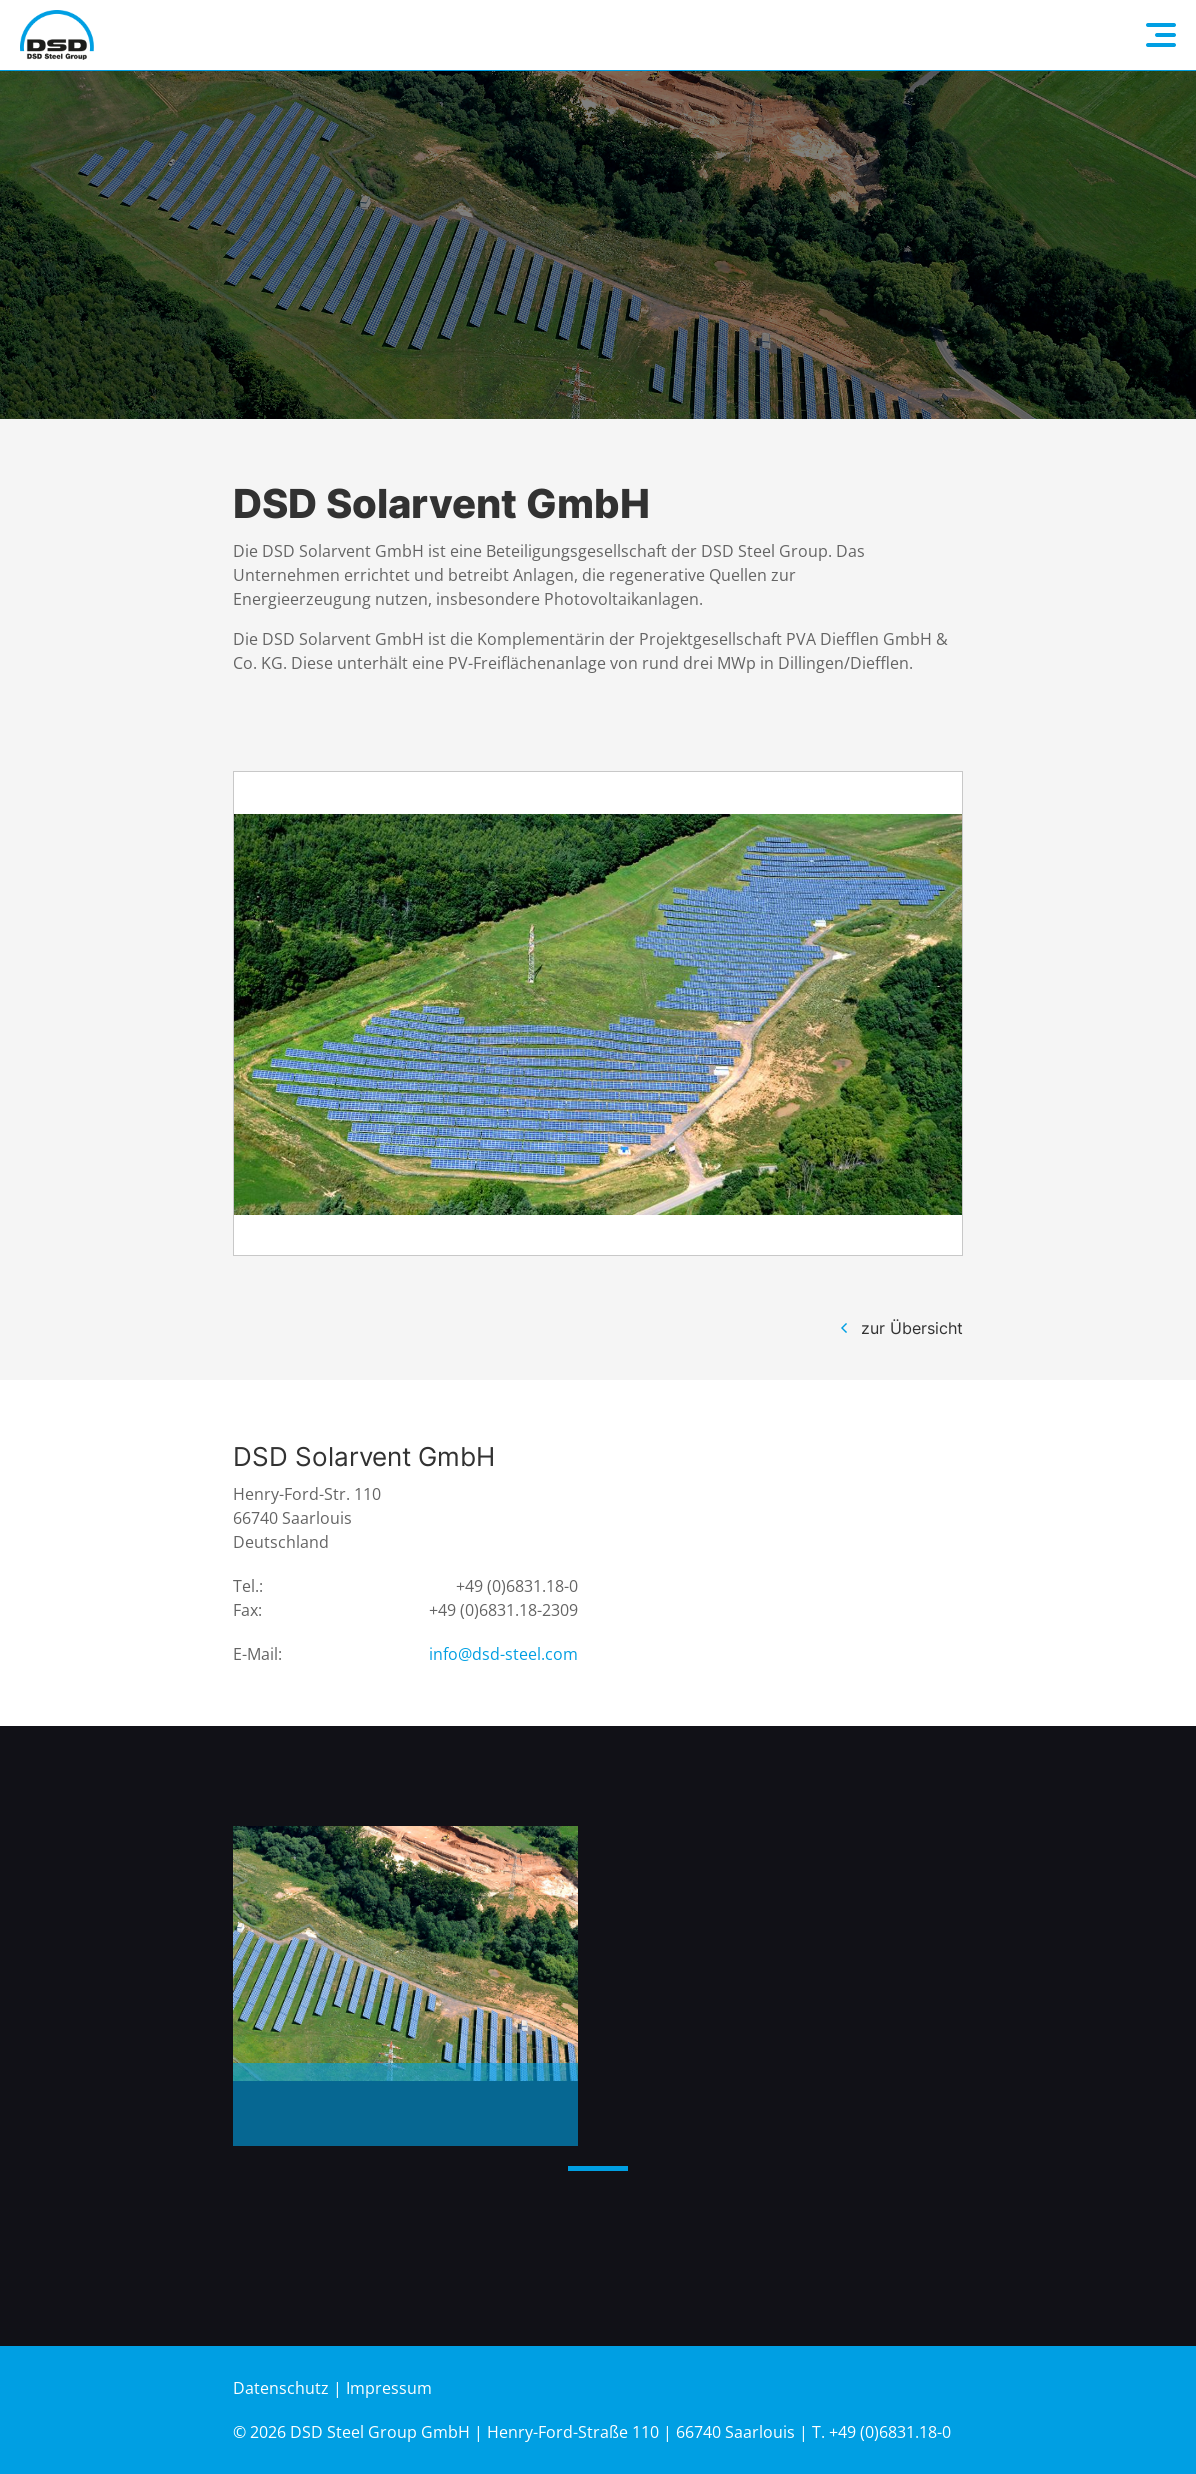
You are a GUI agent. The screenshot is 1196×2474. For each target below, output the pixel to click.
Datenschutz (281, 2388)
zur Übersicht (912, 1328)
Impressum (389, 2388)
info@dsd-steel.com (503, 1654)
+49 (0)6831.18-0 (517, 1586)
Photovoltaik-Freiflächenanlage (366, 2107)
